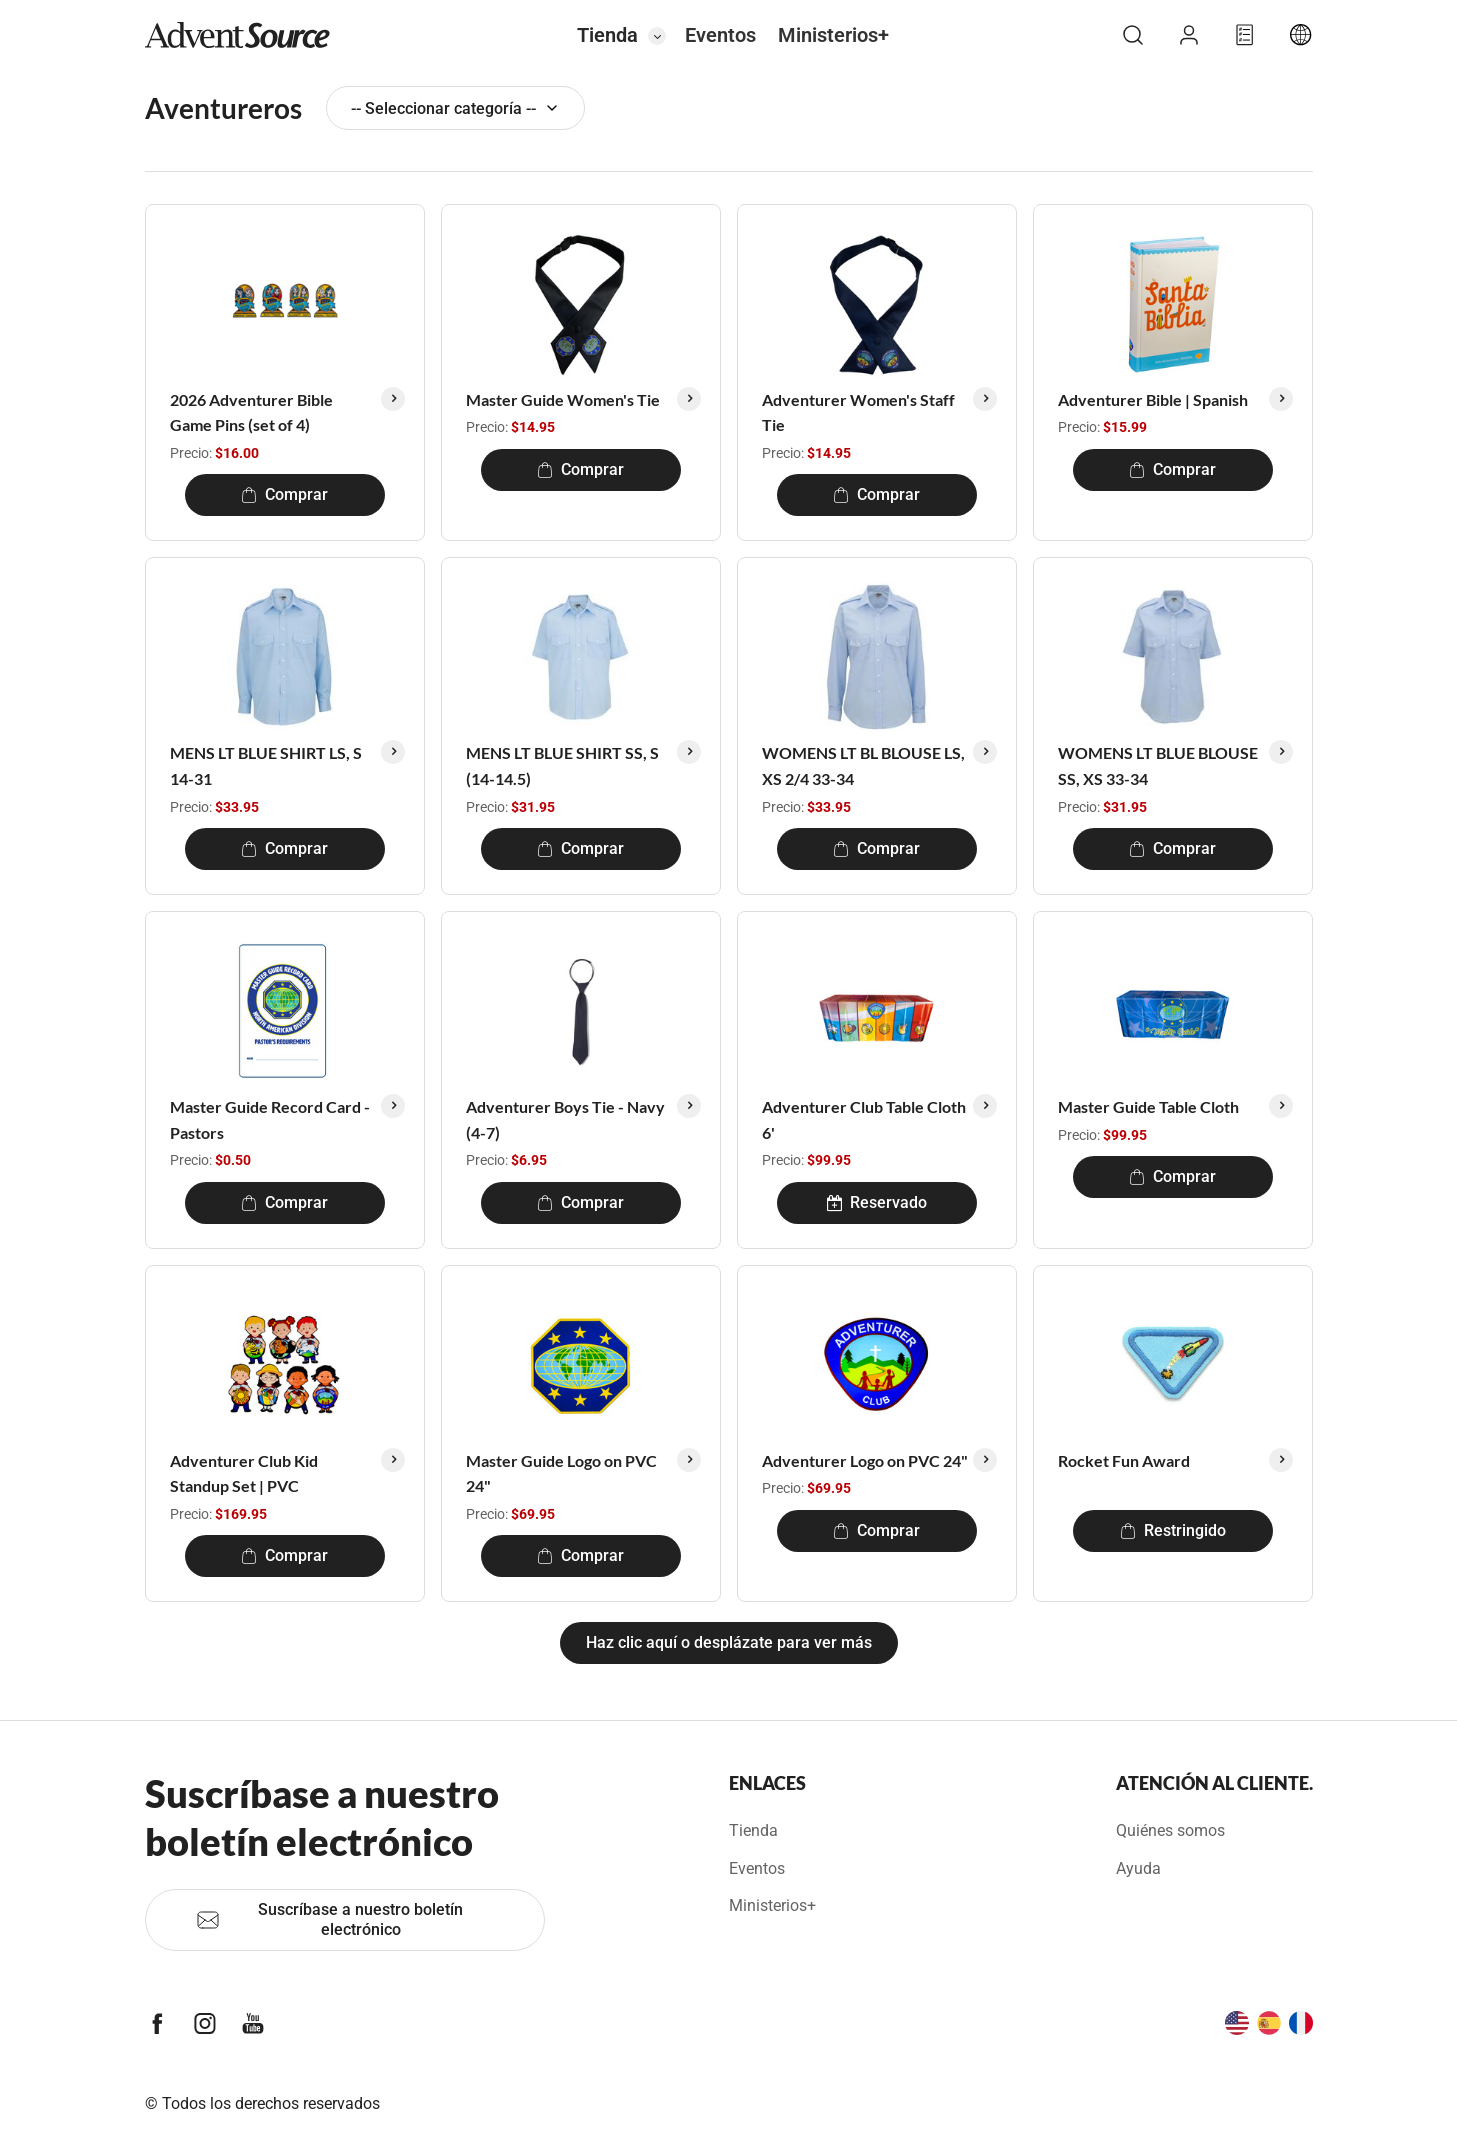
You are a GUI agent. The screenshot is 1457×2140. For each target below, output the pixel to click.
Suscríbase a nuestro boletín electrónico (330, 1919)
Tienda (607, 35)
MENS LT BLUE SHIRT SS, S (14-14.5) (562, 765)
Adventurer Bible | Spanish (1153, 399)
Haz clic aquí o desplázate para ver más (729, 1642)
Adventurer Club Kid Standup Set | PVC (244, 1473)
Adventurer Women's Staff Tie (858, 412)
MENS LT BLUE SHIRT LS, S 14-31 (266, 765)
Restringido (1173, 1530)
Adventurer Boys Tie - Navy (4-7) (565, 1119)
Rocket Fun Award (1124, 1460)
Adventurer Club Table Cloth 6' (864, 1119)
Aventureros (223, 108)
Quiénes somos (1170, 1830)
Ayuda (1138, 1868)
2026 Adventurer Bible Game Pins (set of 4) (251, 412)
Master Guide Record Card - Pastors (270, 1119)
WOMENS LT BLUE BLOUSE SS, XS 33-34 (1158, 765)
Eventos (720, 35)
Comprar (284, 494)
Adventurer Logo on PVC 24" (865, 1460)
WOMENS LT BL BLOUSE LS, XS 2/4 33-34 (863, 765)
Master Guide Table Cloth (1148, 1106)
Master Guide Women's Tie (563, 399)
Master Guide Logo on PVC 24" (561, 1473)
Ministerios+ (833, 35)
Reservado (877, 1202)
